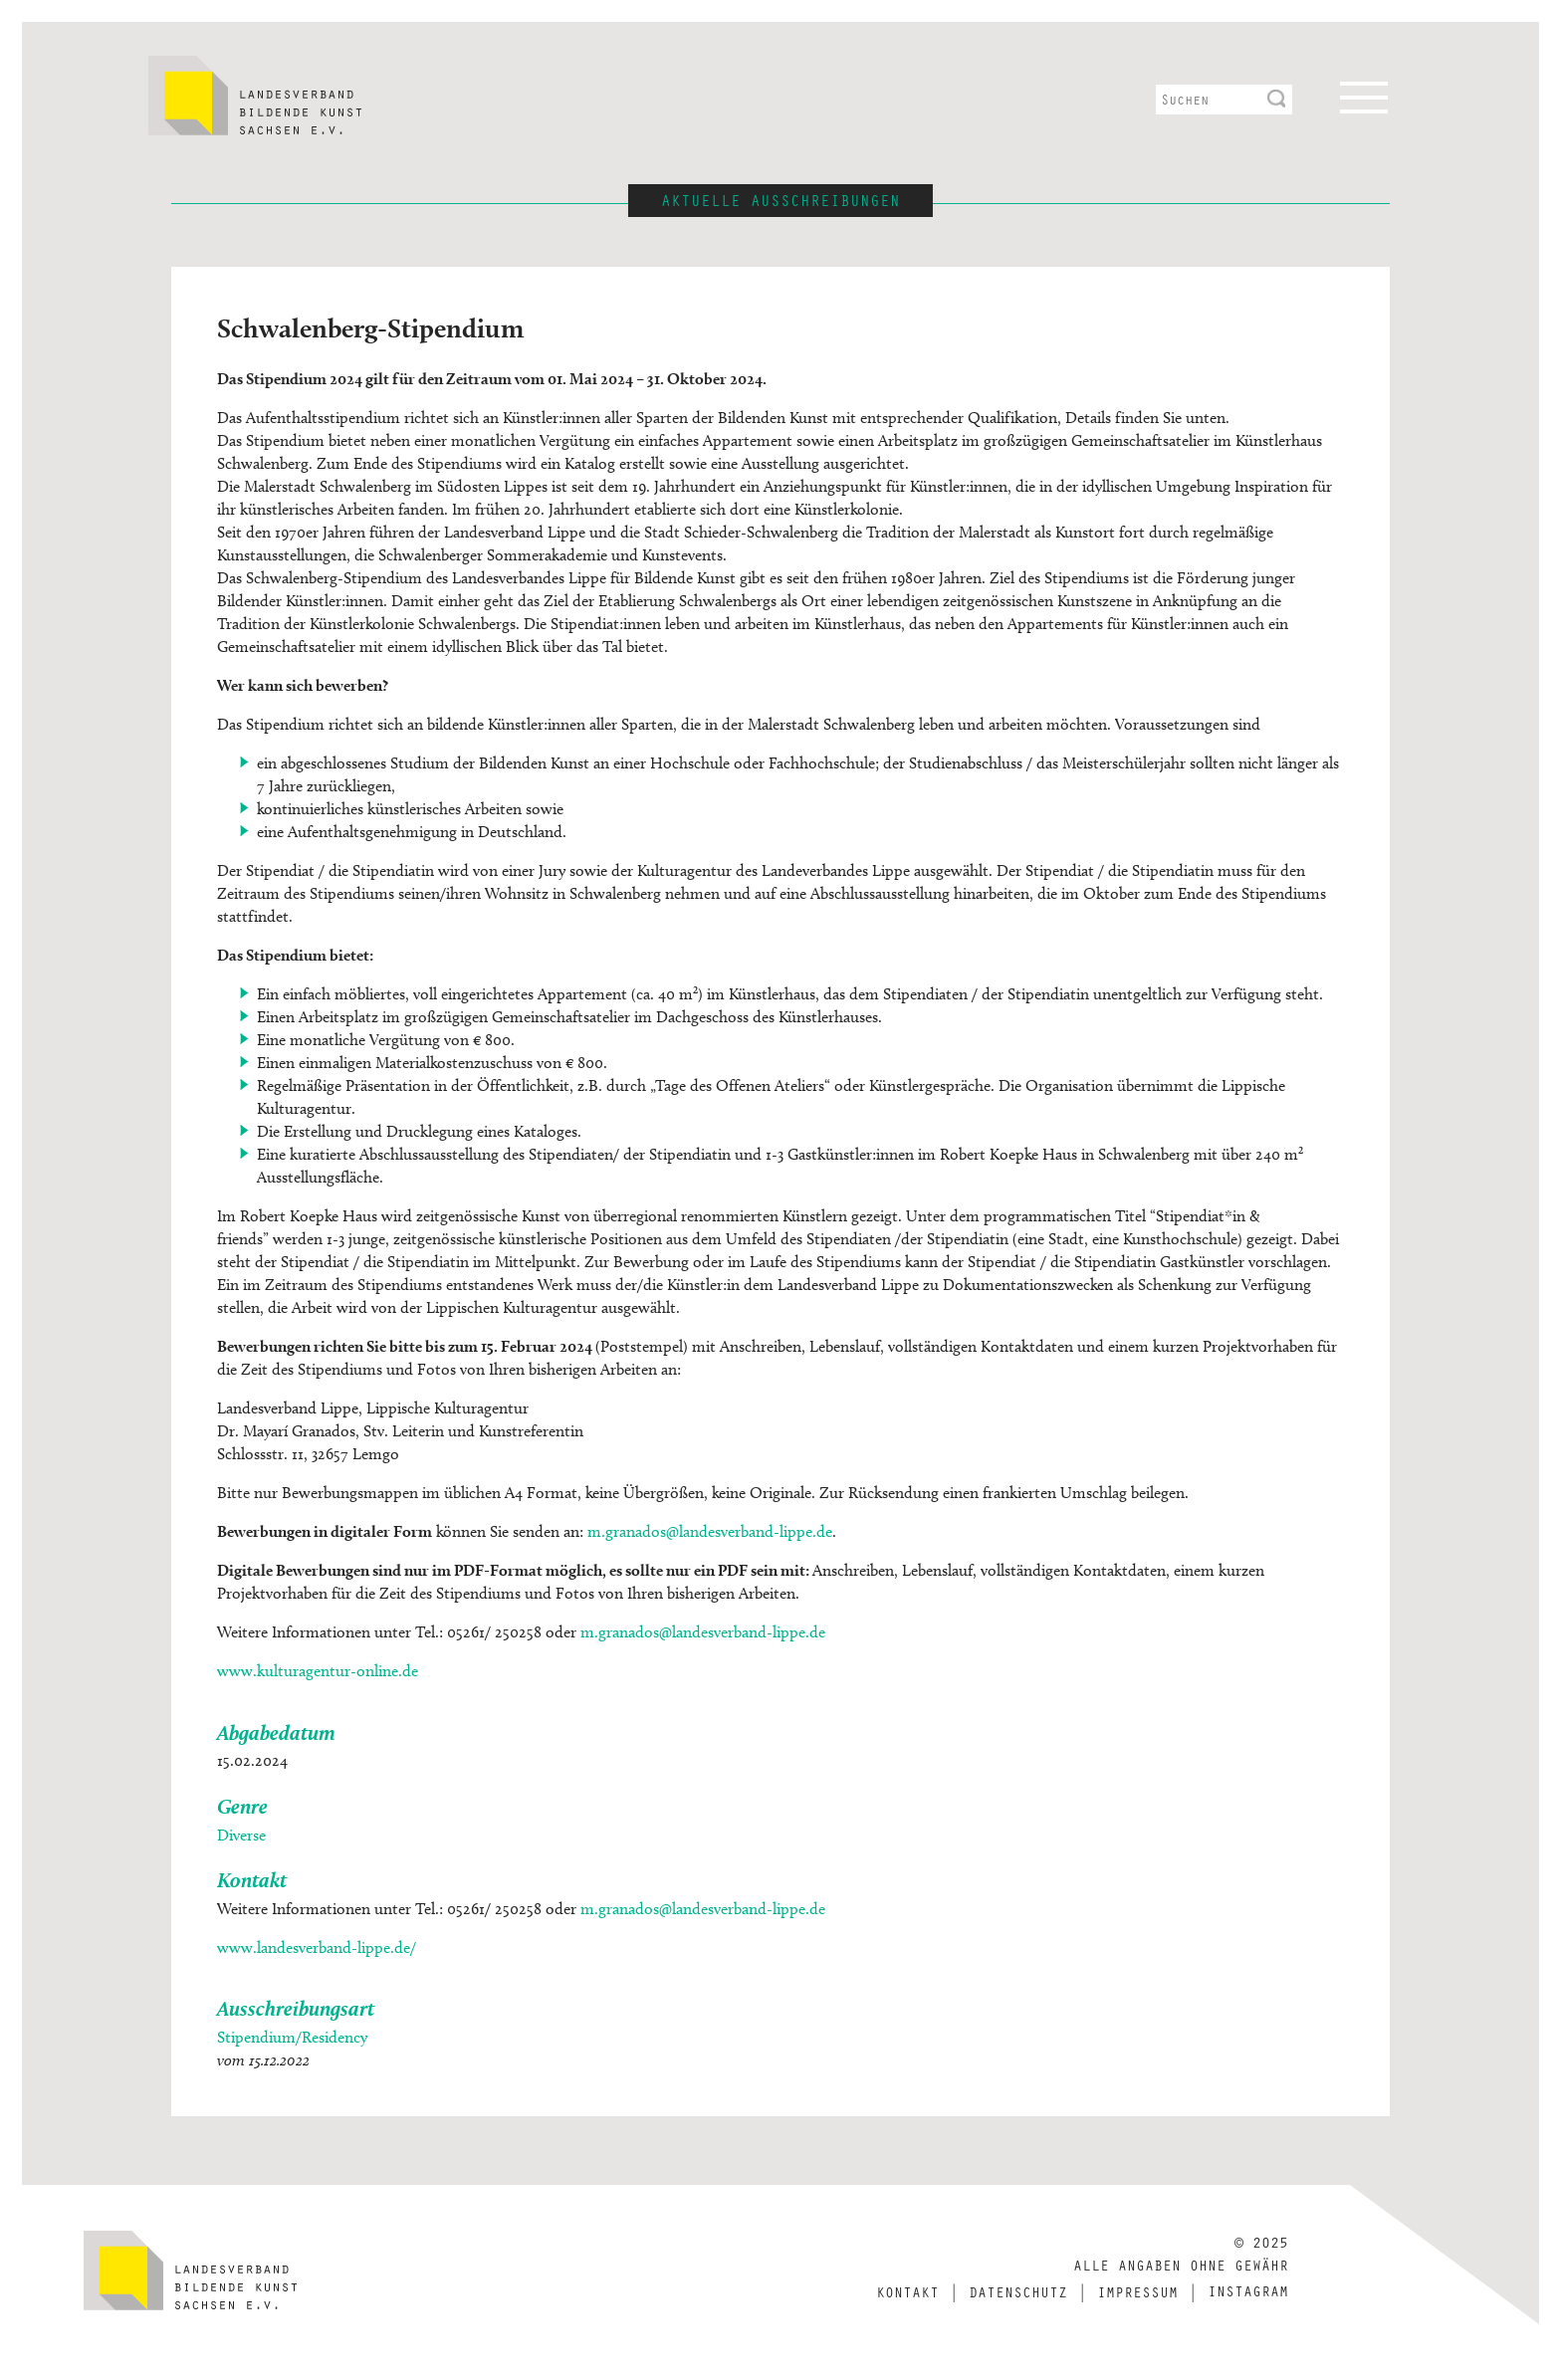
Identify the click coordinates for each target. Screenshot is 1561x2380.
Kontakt (907, 2291)
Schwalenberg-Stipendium (370, 327)
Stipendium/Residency (292, 2037)
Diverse (241, 1835)
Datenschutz (1018, 2291)
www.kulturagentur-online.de (317, 1670)
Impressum (1137, 2291)
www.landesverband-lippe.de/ (316, 1947)
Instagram (1248, 2290)
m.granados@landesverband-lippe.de (709, 1531)
